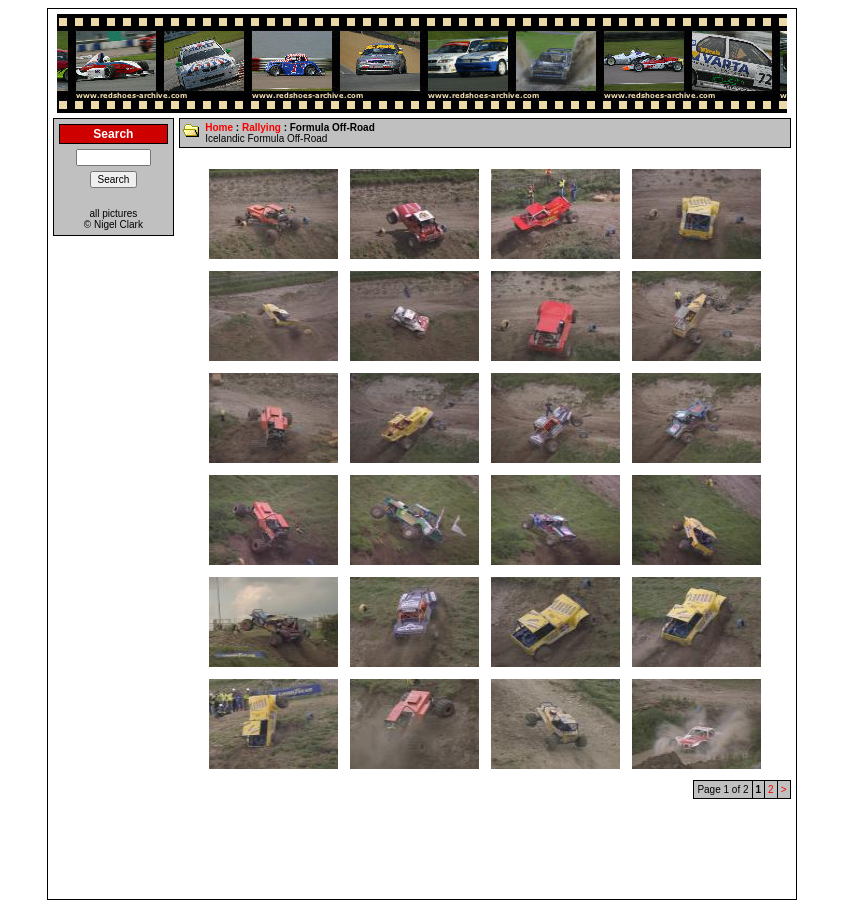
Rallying (261, 127)
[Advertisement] (422, 849)
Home (219, 127)
